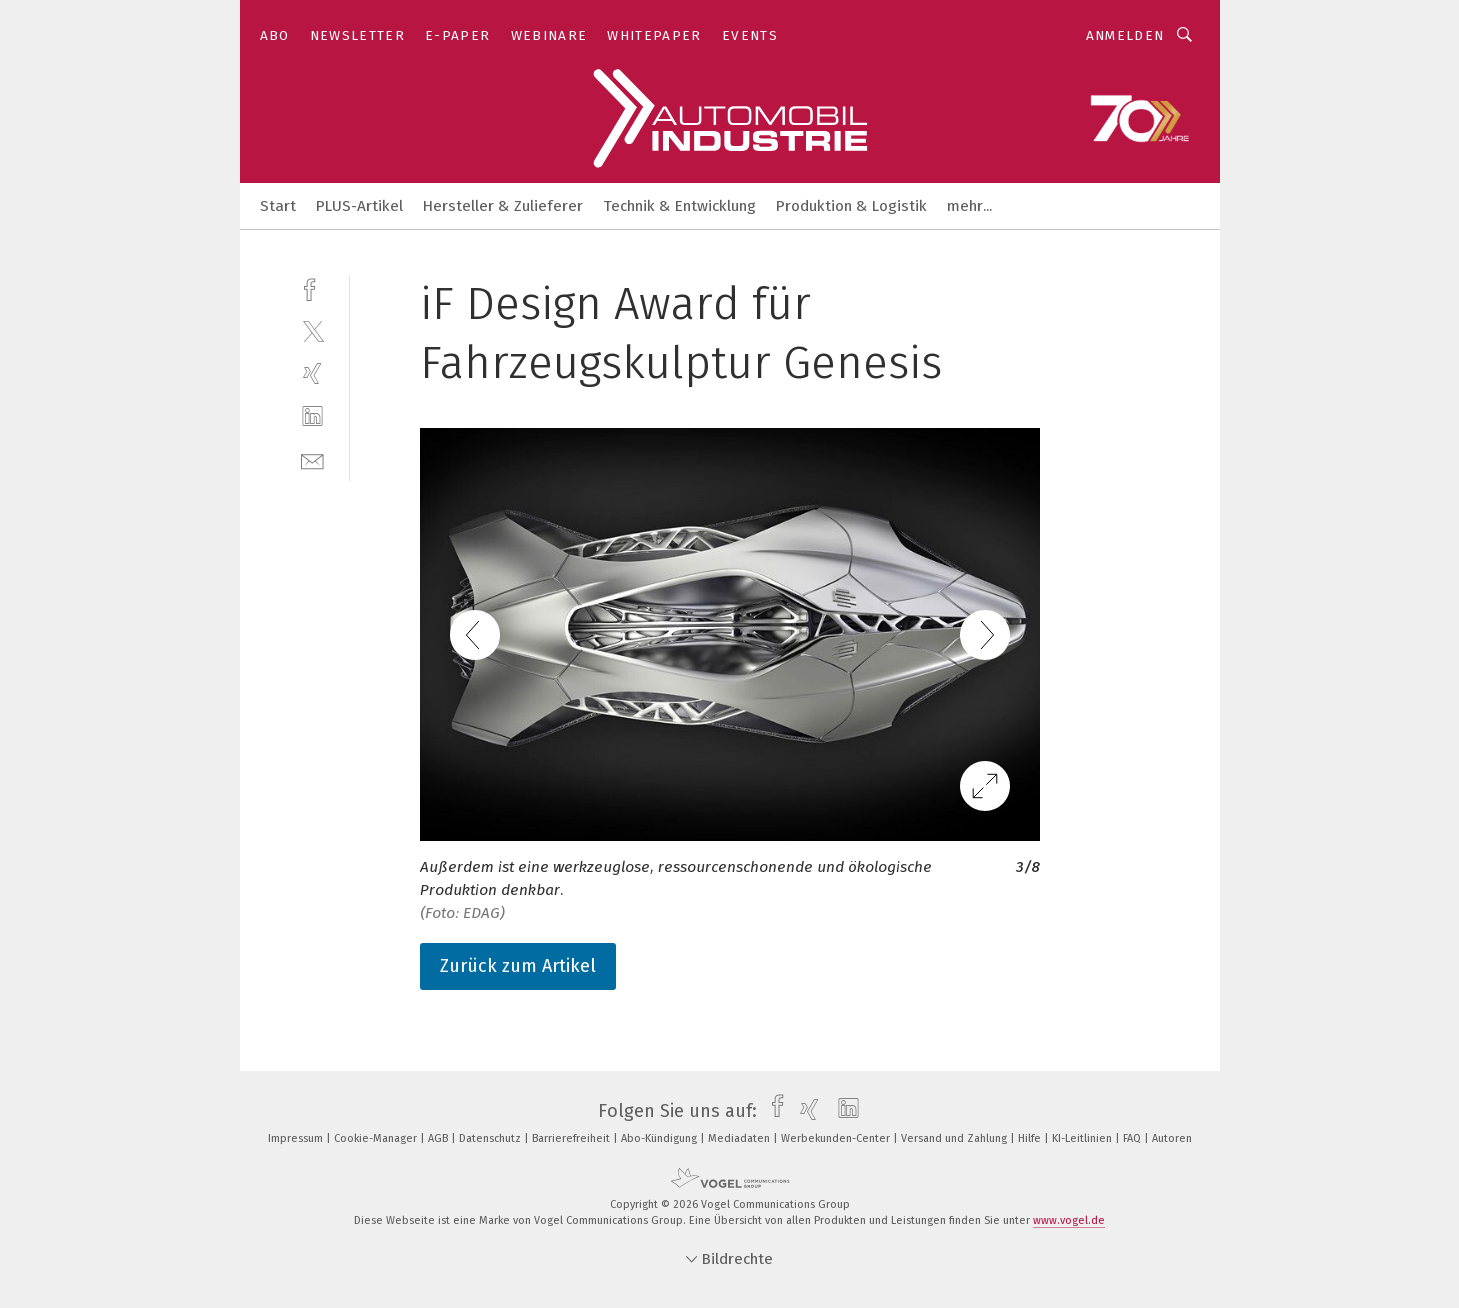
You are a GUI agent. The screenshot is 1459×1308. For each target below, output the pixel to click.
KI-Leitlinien (1083, 1138)
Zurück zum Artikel (518, 966)
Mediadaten (740, 1138)
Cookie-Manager (377, 1138)
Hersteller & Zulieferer (503, 206)
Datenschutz (491, 1138)
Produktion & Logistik (851, 206)
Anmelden (1125, 35)
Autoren (1172, 1138)
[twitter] (312, 330)
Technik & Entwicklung (679, 206)
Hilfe (1031, 1138)
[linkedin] (312, 416)
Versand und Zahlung (955, 1138)
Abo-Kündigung (660, 1138)
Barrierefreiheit (572, 1138)
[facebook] (312, 287)
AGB (439, 1138)
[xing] (312, 373)
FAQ (1133, 1138)
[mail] (312, 459)
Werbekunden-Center (837, 1138)
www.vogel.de (1069, 1220)
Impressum (297, 1138)
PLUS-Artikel (359, 206)
